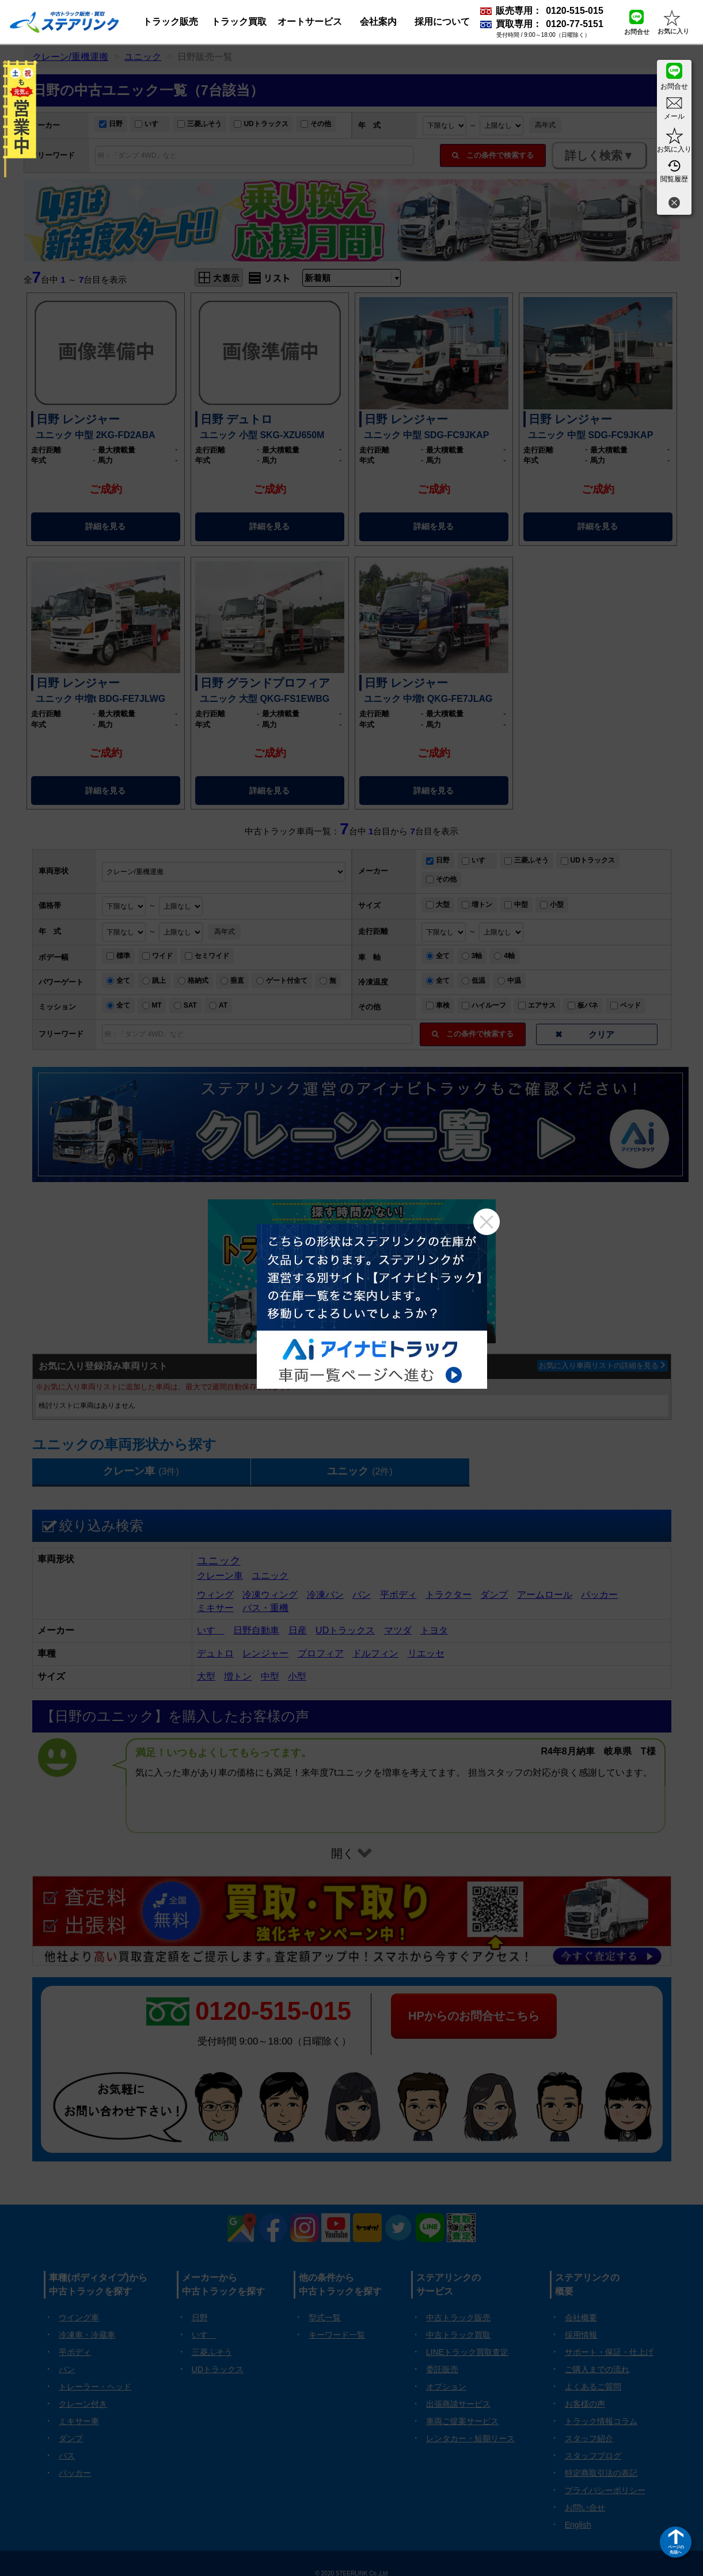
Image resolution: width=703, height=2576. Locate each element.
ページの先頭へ (676, 2549)
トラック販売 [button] (170, 21)
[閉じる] (674, 204)
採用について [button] (442, 21)
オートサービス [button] (310, 21)
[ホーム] (64, 22)
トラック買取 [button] (239, 21)
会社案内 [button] (378, 21)
